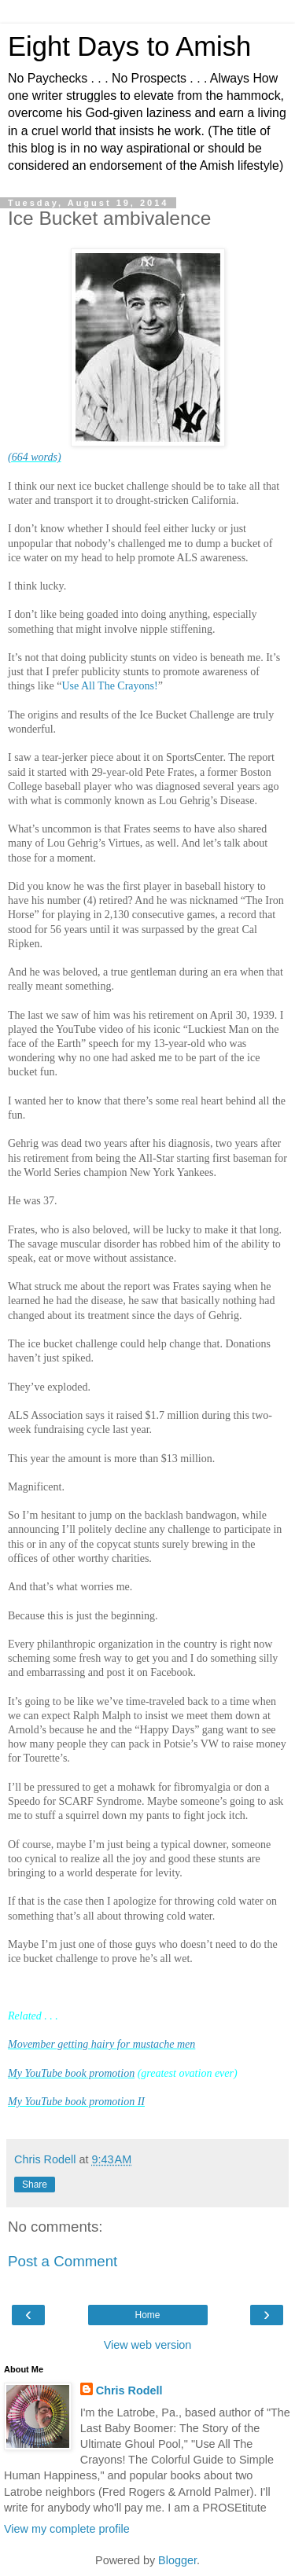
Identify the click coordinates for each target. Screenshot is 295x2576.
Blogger (177, 2560)
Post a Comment (62, 2261)
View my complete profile (67, 2529)
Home (147, 2315)
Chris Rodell (129, 2390)
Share (34, 2184)
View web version (148, 2345)
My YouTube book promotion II (76, 2101)
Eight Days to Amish (129, 46)
